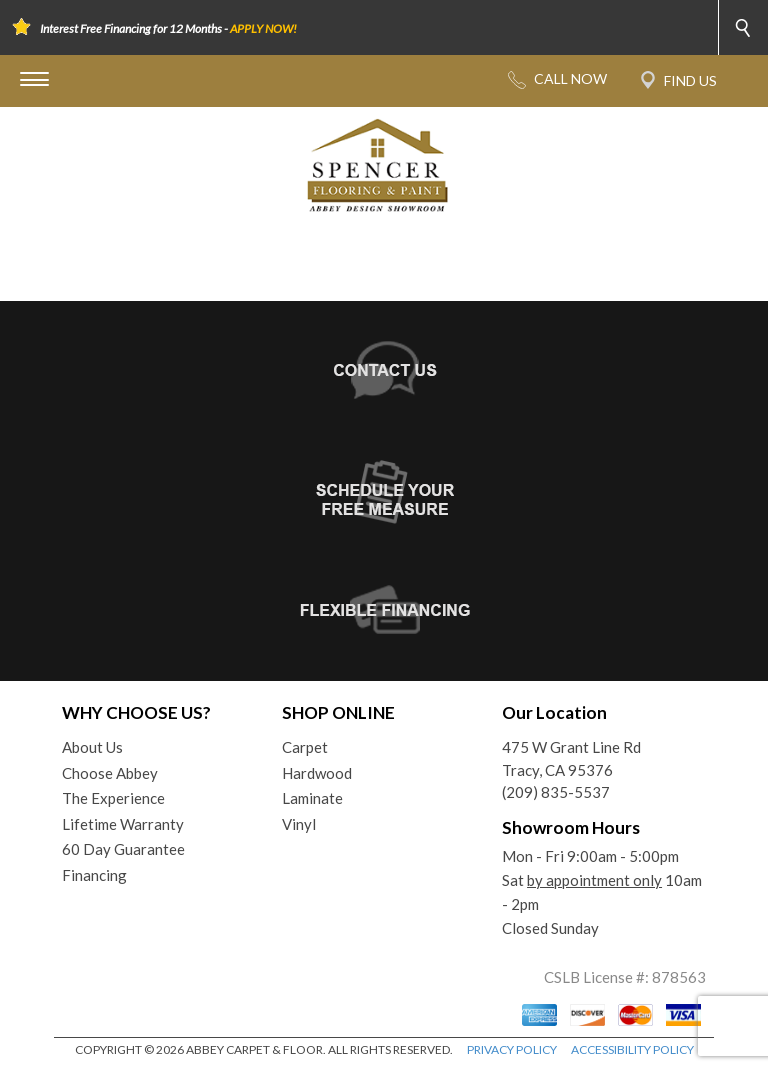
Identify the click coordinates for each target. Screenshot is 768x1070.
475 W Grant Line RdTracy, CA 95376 (571, 758)
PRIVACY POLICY (512, 1049)
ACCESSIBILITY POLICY (632, 1049)
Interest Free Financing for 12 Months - (168, 28)
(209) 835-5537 (556, 792)
